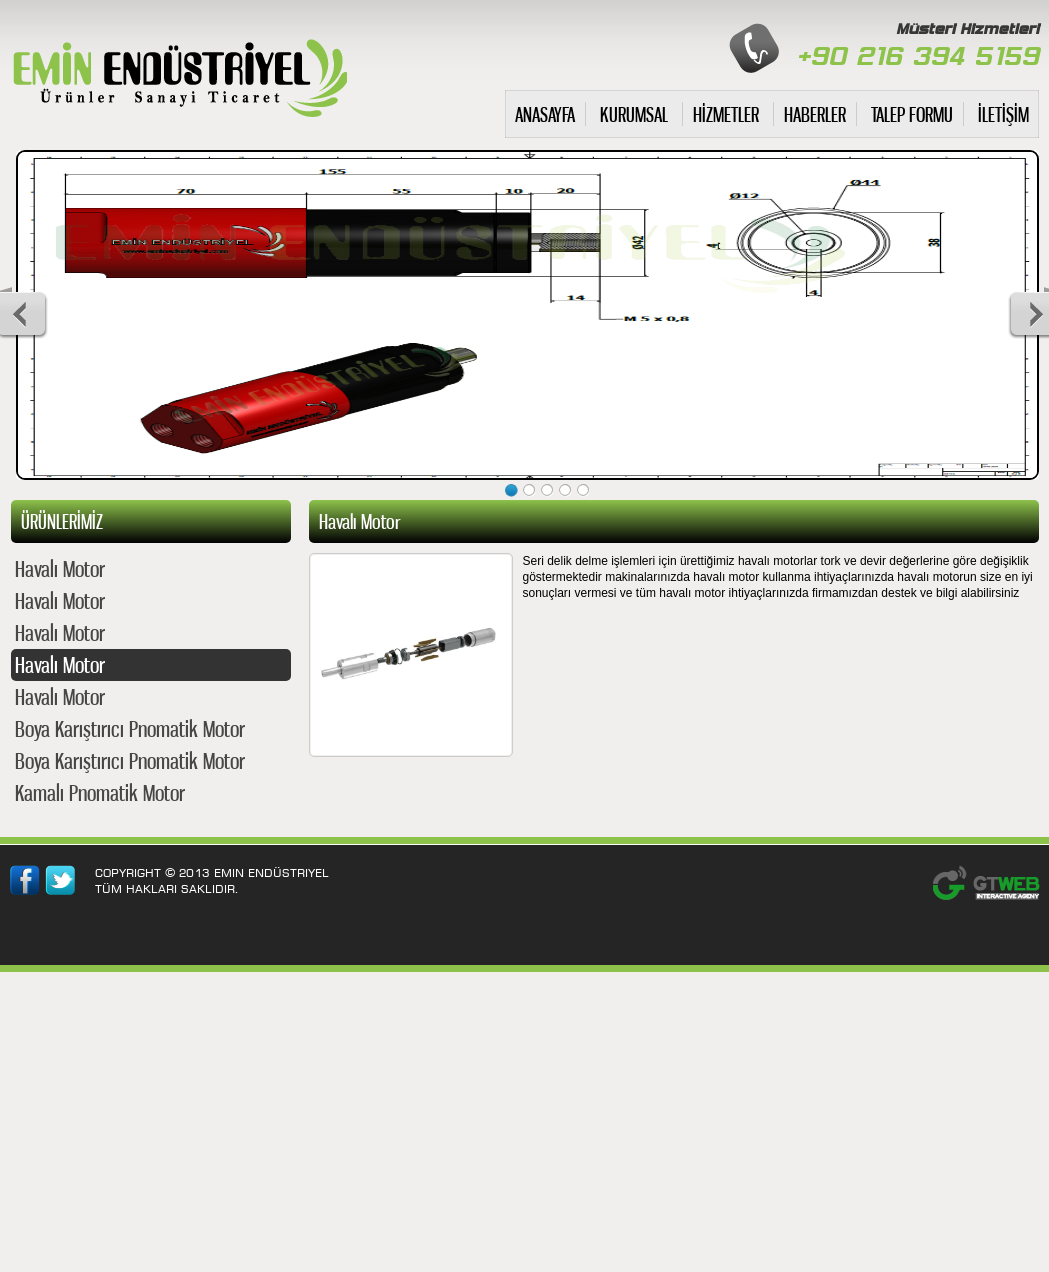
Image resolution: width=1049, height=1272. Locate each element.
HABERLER (815, 114)
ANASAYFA (545, 114)
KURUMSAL (634, 114)
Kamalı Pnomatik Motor (100, 792)
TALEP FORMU (912, 114)
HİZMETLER (726, 114)
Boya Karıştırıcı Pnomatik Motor (130, 728)
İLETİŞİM (1003, 114)
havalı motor (179, 73)
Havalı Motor (60, 568)
